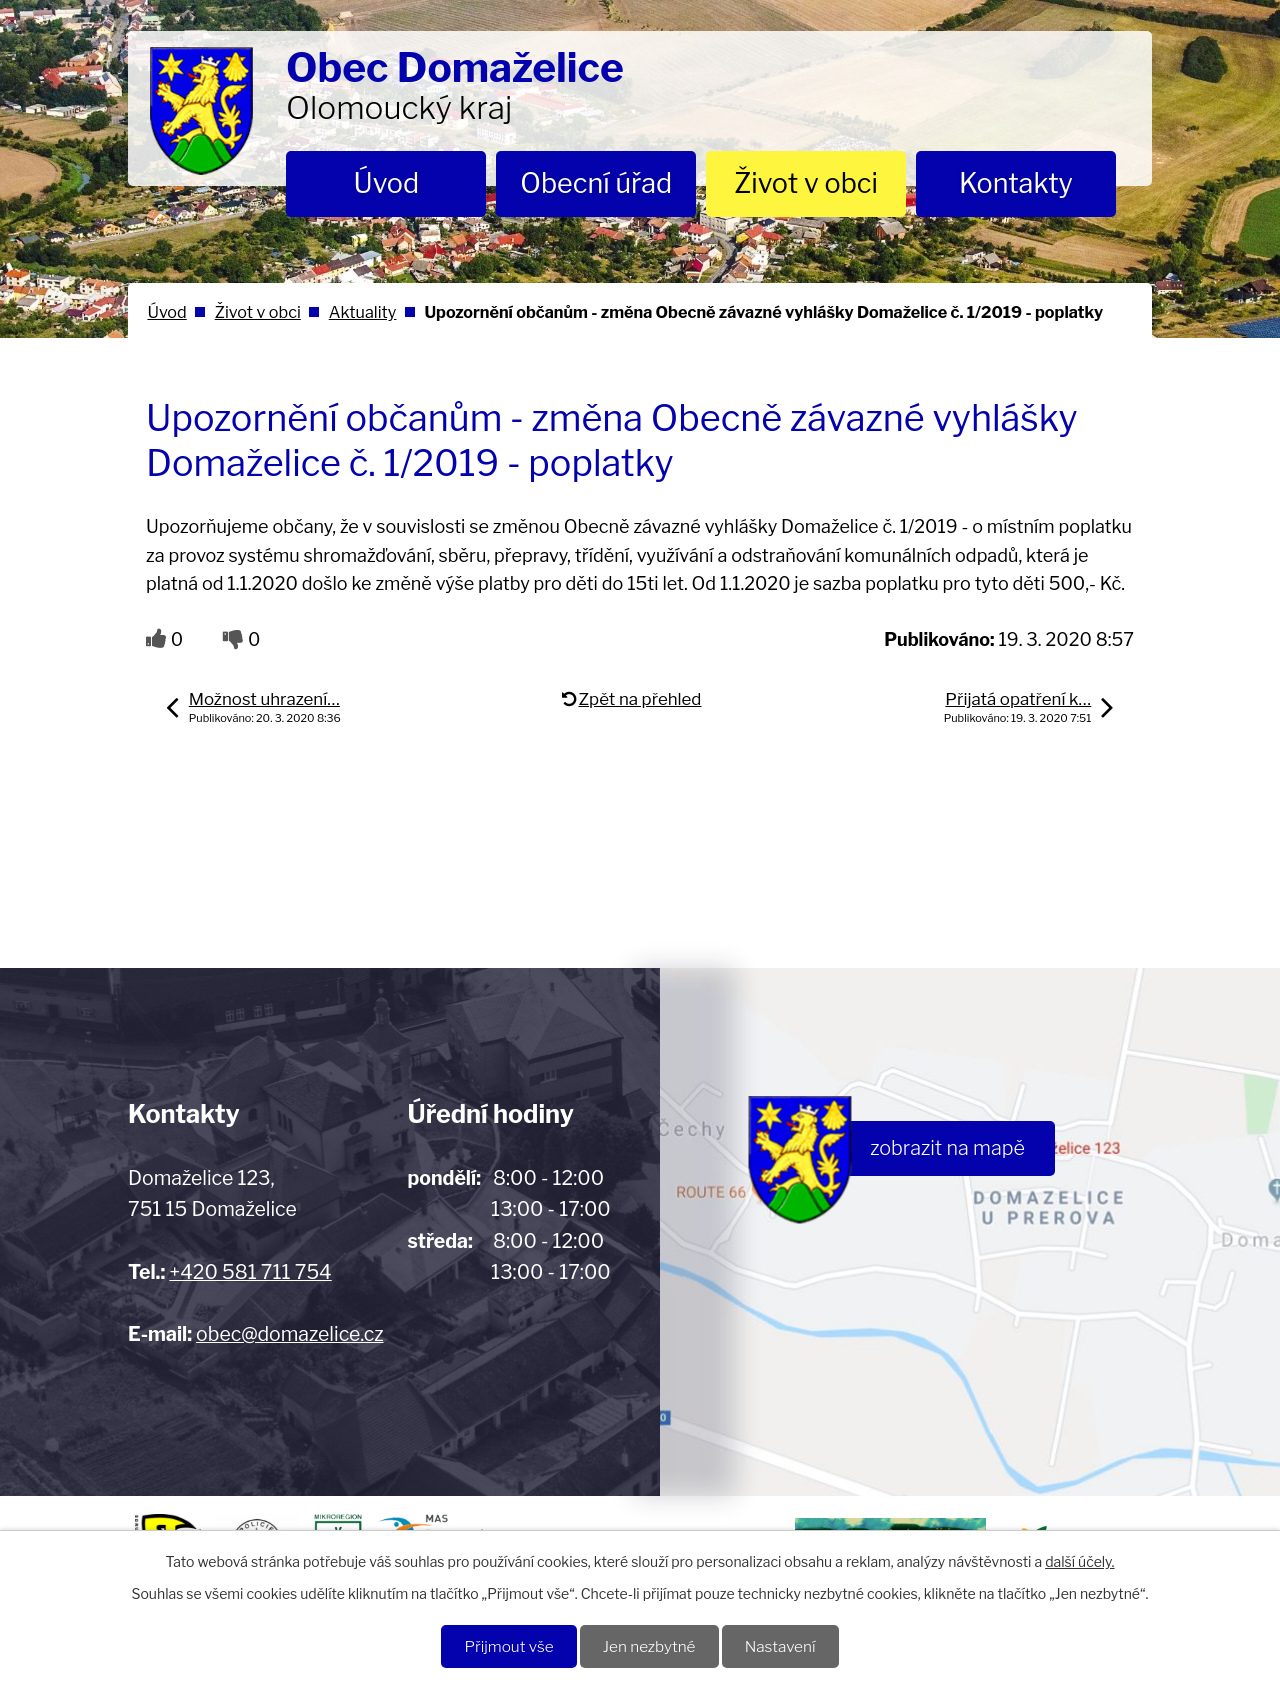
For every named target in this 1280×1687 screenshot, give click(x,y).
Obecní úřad (596, 183)
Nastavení (780, 1646)
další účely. (1079, 1561)
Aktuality (363, 312)
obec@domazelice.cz (289, 1334)
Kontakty (1016, 183)
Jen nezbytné (649, 1646)
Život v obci (806, 183)
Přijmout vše (508, 1646)
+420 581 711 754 (250, 1272)
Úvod (387, 183)
